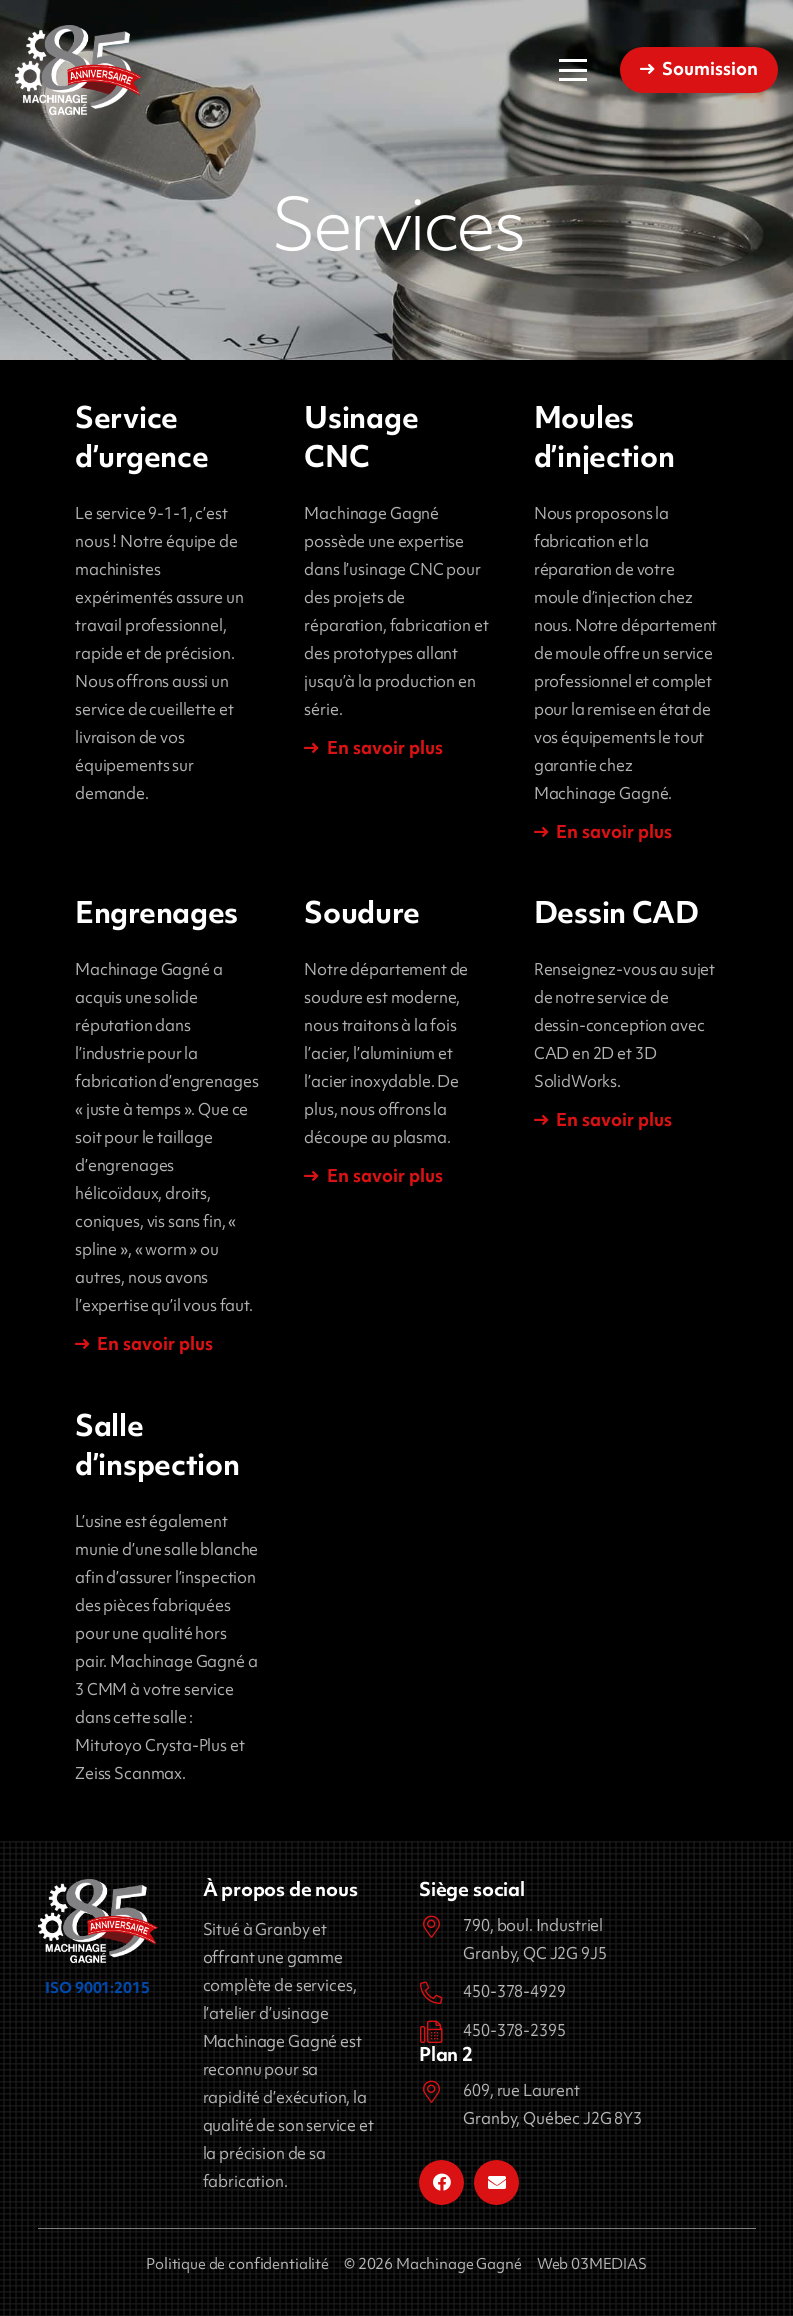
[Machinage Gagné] (78, 70)
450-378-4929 (514, 1991)
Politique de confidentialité (237, 2264)
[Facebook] (441, 2182)
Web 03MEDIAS (592, 2264)
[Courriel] (496, 2182)
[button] (573, 70)
